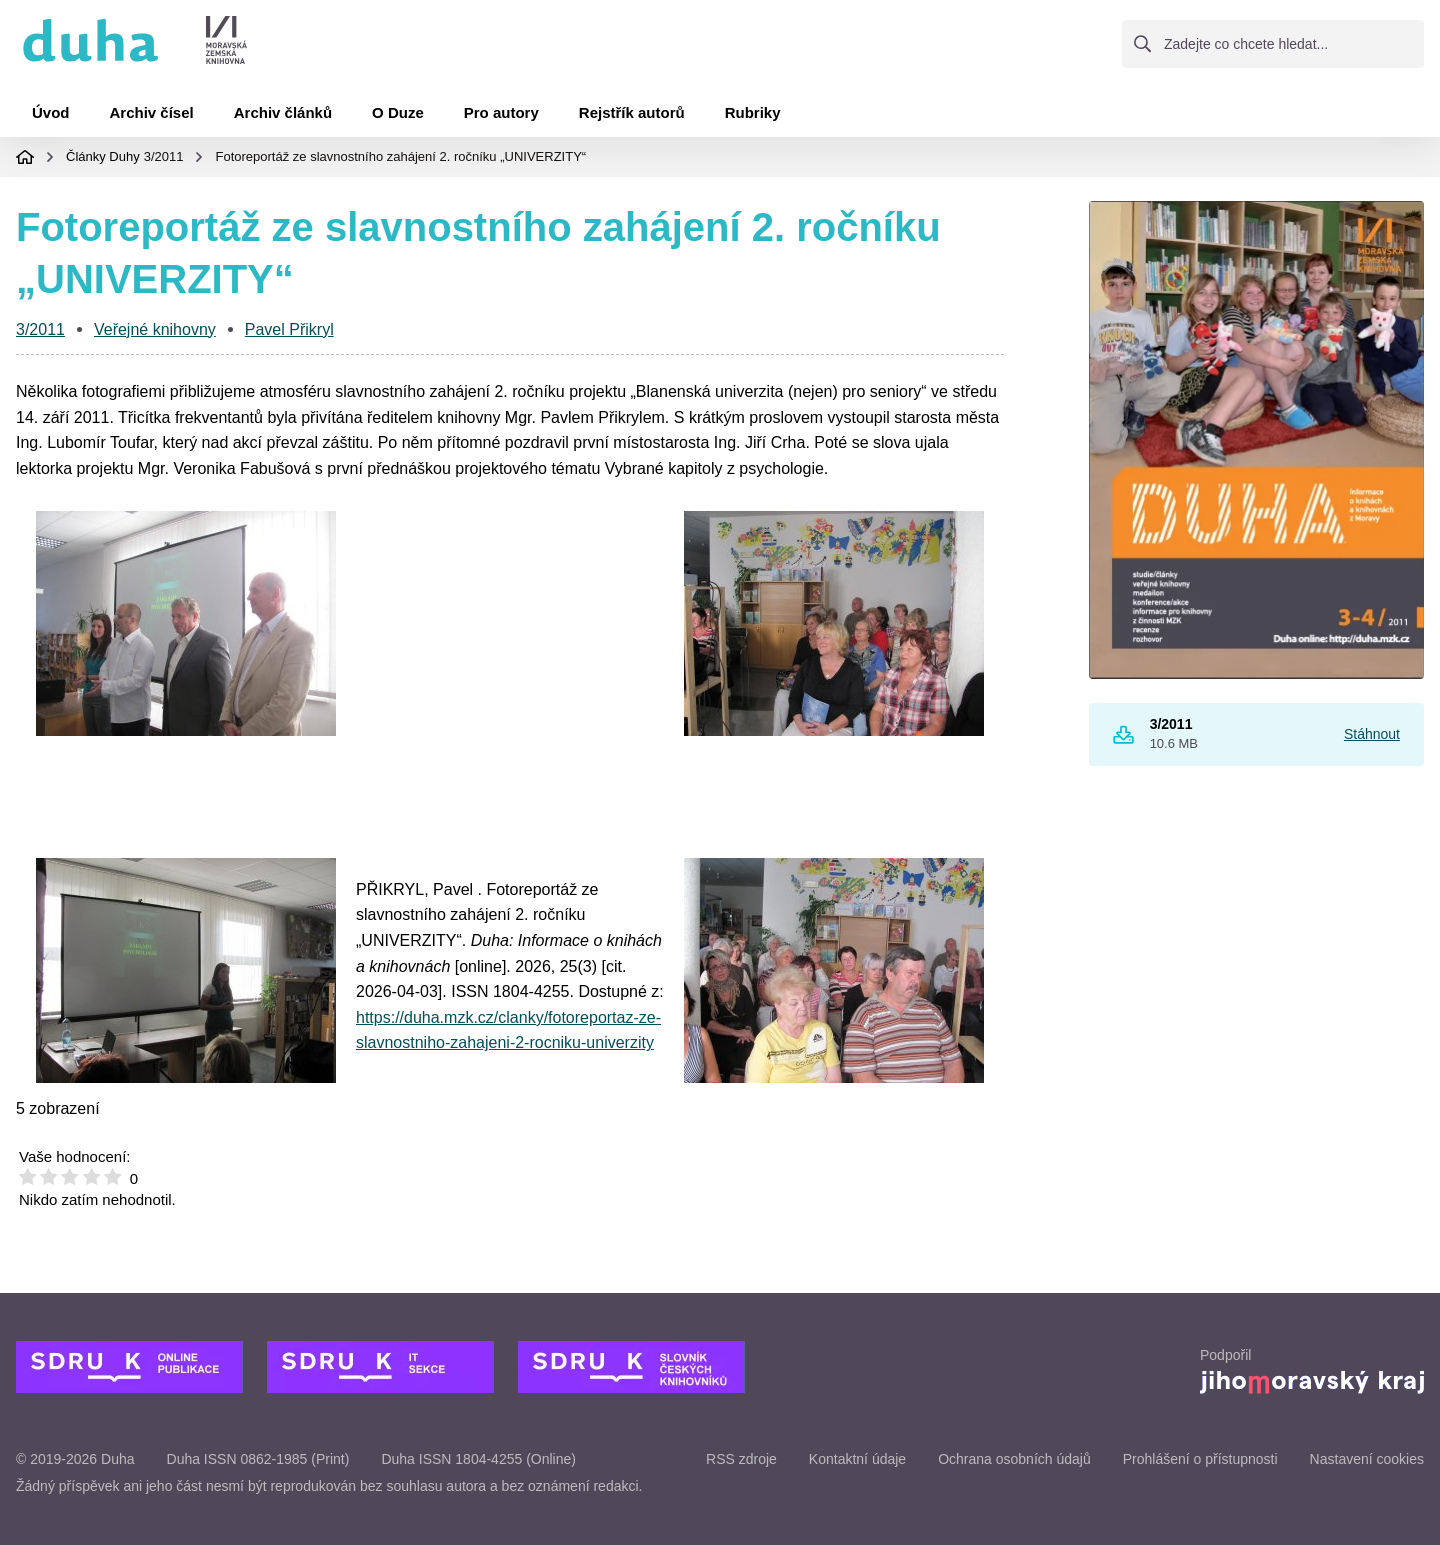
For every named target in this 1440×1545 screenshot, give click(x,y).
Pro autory (501, 112)
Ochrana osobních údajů (1014, 1459)
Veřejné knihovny (155, 329)
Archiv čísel (152, 112)
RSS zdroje (741, 1459)
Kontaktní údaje (857, 1459)
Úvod (51, 112)
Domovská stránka (25, 157)
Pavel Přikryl (289, 329)
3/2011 (164, 156)
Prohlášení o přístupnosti (1200, 1459)
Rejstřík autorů (632, 112)
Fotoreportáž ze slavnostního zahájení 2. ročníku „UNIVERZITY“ (400, 156)
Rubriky (753, 112)
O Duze (398, 112)
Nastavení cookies (1367, 1459)
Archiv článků (283, 112)
